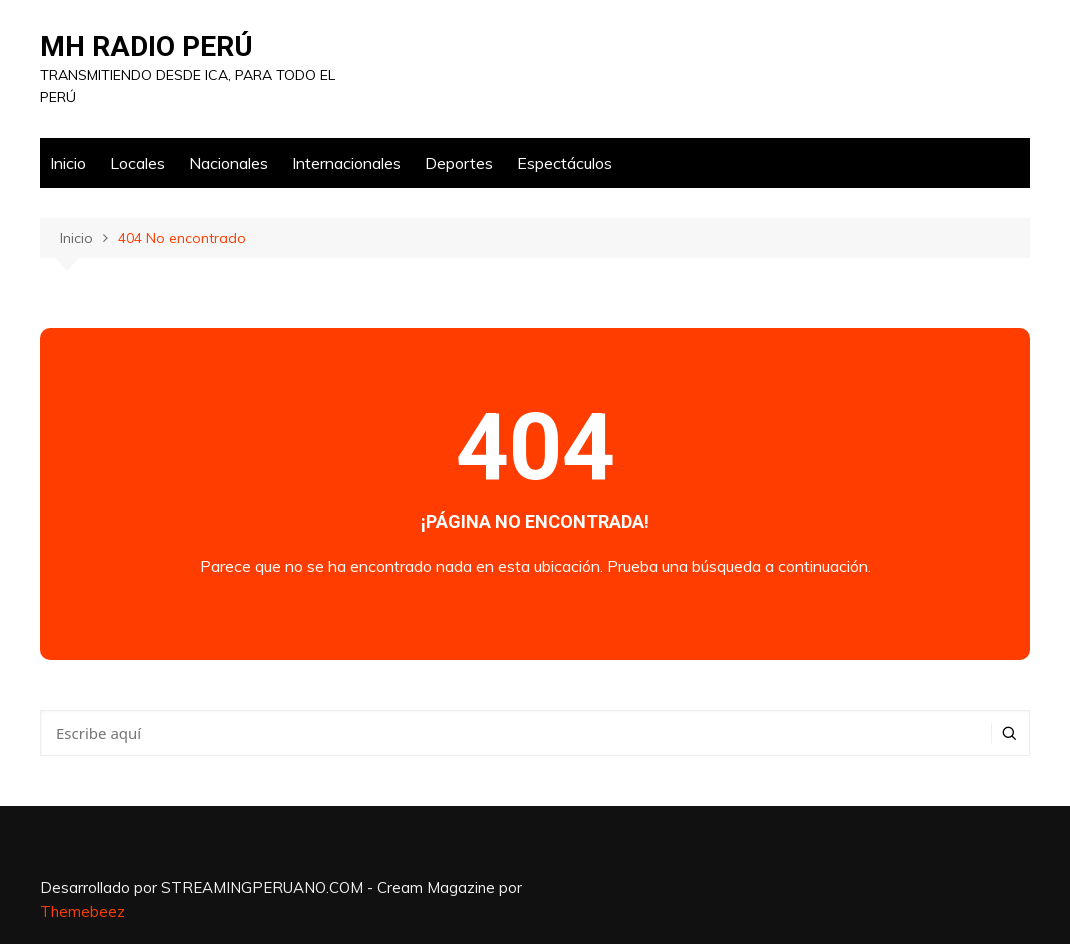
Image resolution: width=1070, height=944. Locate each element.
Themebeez (82, 911)
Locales (137, 163)
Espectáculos (564, 163)
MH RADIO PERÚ (146, 46)
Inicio (68, 163)
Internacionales (346, 163)
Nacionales (228, 163)
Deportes (459, 163)
